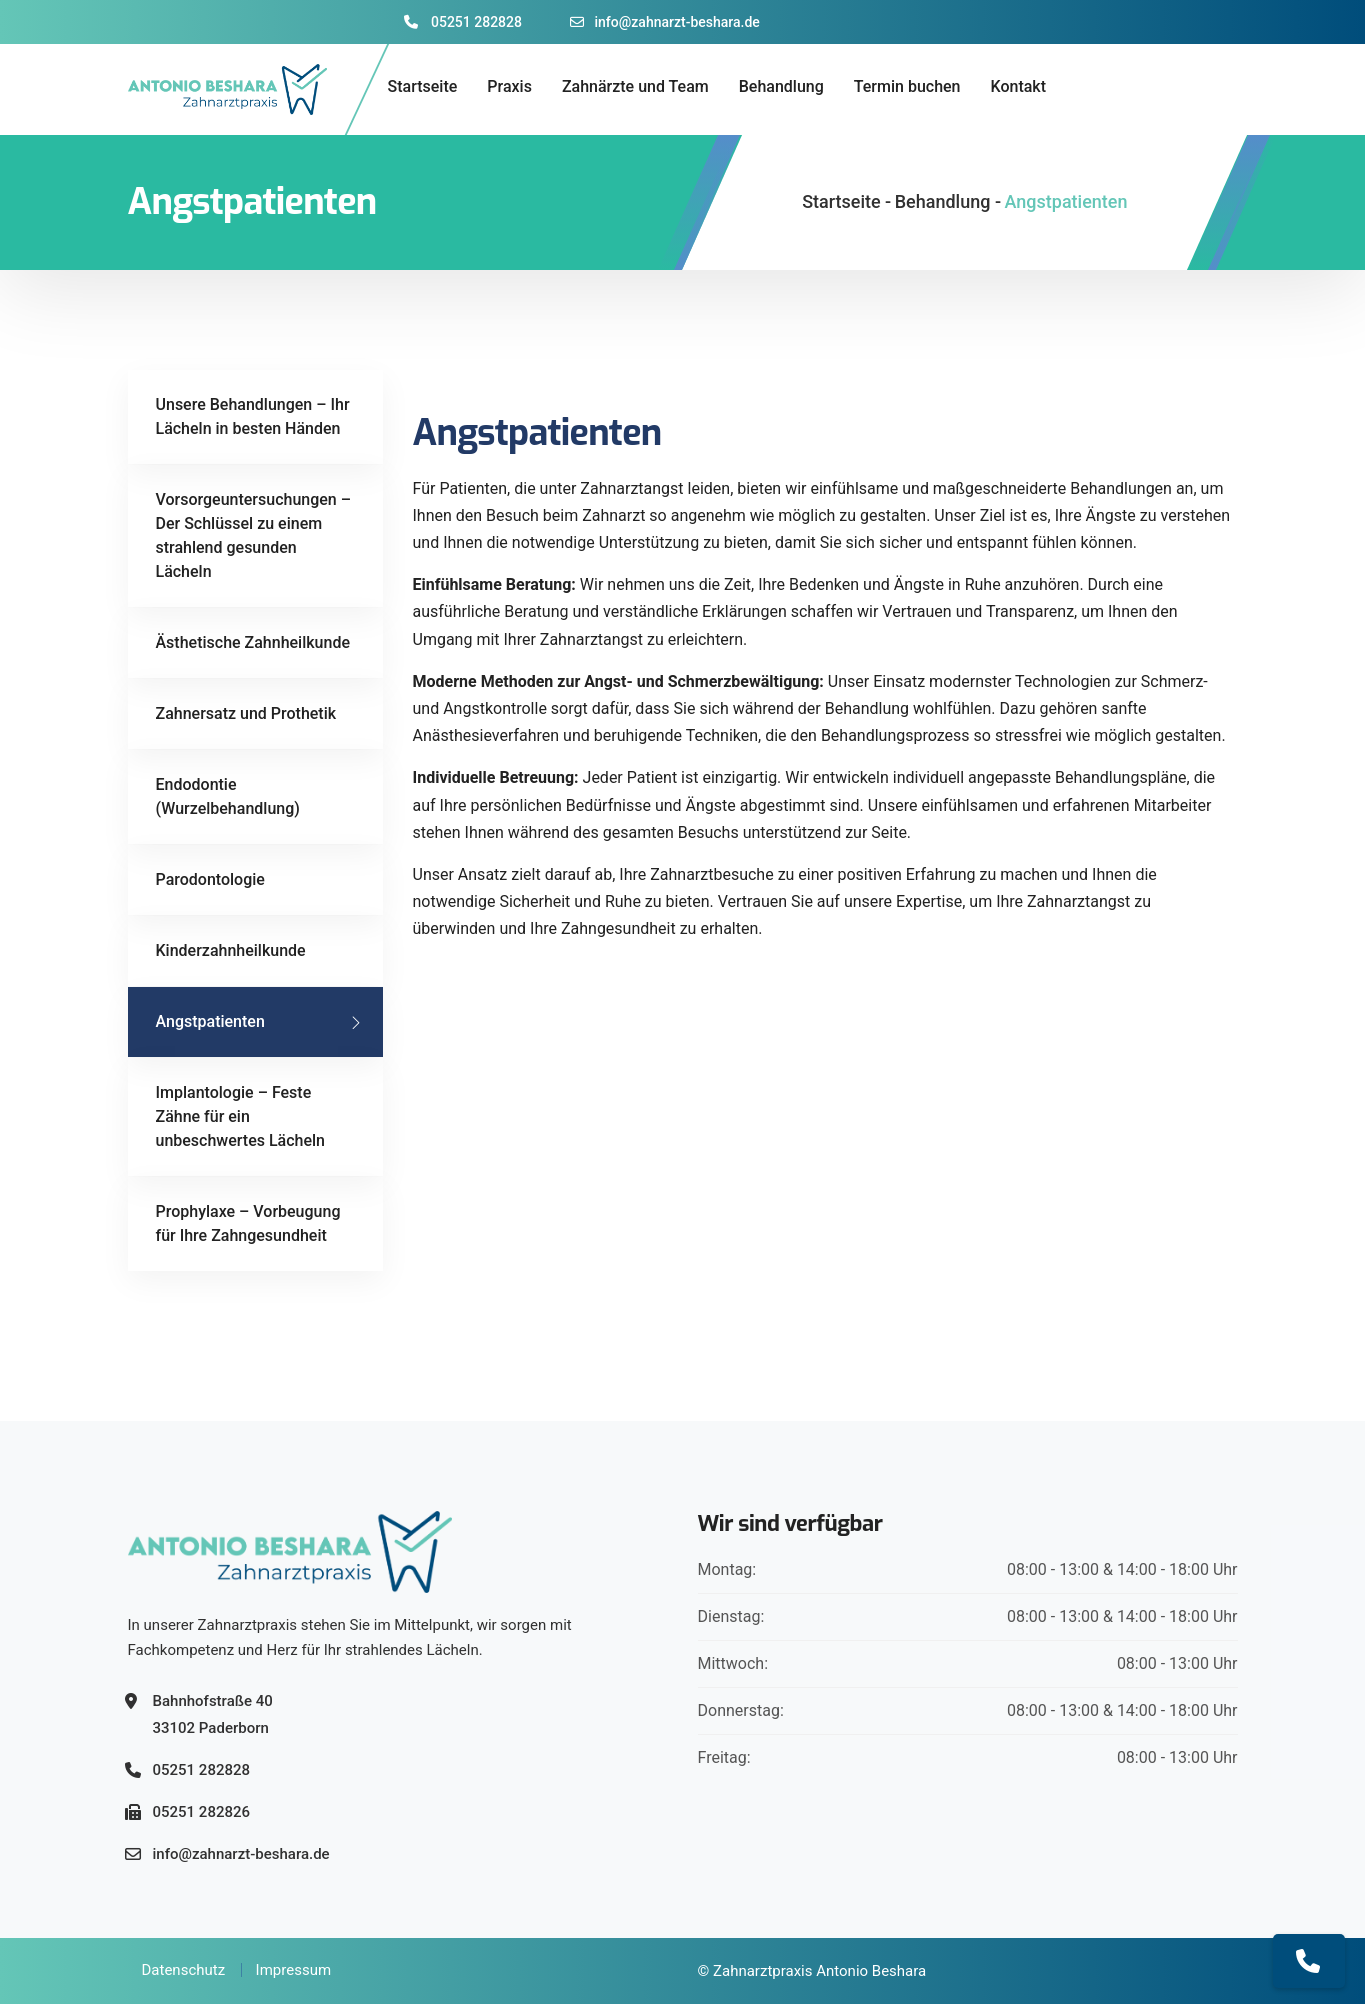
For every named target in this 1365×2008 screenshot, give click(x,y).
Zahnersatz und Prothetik (246, 717)
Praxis (509, 86)
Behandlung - (948, 205)
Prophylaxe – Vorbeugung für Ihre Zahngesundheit (248, 1227)
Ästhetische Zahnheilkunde (253, 646)
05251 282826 (202, 1816)
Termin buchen (907, 86)
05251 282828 (463, 22)
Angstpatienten (210, 1025)
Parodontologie (210, 883)
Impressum (293, 1974)
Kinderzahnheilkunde (231, 954)
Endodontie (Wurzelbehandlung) (228, 800)
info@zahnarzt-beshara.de (664, 22)
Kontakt (1019, 86)
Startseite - (846, 205)
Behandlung (781, 86)
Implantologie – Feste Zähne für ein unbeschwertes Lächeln (241, 1120)
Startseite (423, 86)
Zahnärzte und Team (635, 86)
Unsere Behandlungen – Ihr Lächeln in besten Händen (253, 420)
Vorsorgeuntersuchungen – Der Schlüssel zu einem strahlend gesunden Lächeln (254, 539)
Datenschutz (184, 1974)
